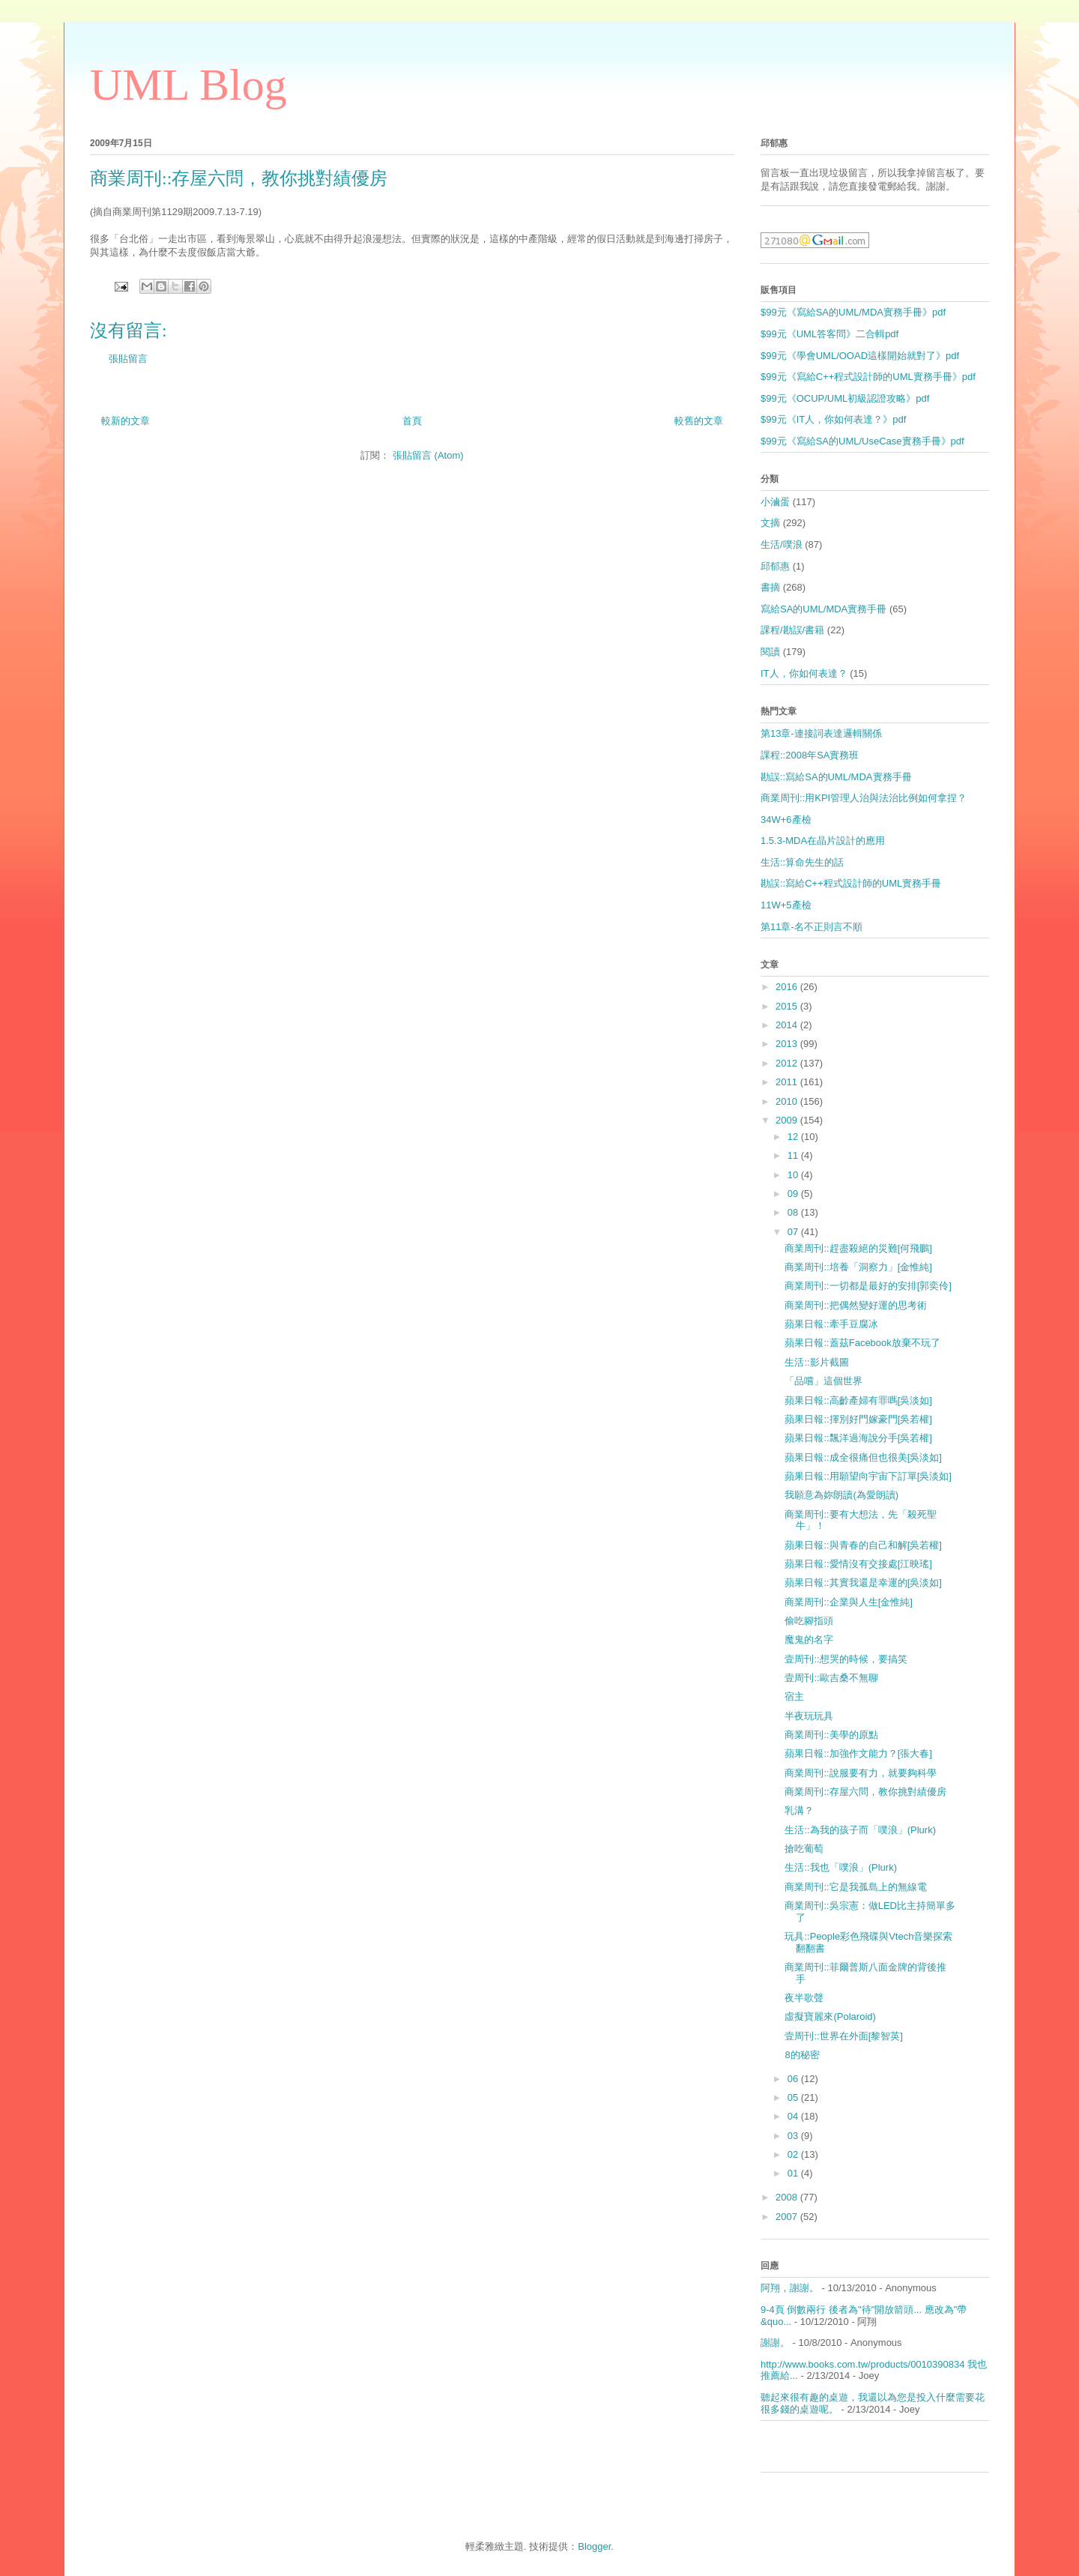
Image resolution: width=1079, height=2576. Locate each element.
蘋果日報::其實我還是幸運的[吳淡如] (863, 1582)
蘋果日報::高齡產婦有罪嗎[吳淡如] (858, 1400)
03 (794, 2135)
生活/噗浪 (782, 544)
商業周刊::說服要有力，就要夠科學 (860, 1773)
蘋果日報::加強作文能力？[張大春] (858, 1753)
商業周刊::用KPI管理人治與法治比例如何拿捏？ (864, 797)
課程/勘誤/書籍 (792, 630)
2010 (788, 1101)
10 (794, 1174)
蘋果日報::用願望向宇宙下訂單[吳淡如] (868, 1476)
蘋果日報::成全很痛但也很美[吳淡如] (863, 1457)
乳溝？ (799, 1810)
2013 (788, 1043)
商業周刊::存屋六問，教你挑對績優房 (865, 1791)
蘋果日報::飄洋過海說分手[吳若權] (858, 1438)
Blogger (594, 2546)
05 (794, 2097)
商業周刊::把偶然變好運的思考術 (855, 1305)
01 (794, 2173)
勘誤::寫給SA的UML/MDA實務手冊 (836, 776)
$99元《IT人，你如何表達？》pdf (833, 419)
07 (794, 1231)
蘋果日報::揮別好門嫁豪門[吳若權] (858, 1419)
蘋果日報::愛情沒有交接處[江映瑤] (858, 1563)
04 (794, 2116)
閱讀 (770, 651)
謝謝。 (775, 2342)
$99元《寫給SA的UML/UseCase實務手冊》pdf (862, 441)
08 (794, 1212)
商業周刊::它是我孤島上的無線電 (855, 1886)
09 (794, 1193)
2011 (788, 1082)
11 (794, 1155)
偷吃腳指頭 (809, 1620)
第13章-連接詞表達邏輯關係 (821, 733)
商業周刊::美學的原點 (831, 1734)
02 (794, 2154)
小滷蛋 (775, 501)
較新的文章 (125, 420)
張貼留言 (128, 358)
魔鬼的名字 (809, 1639)
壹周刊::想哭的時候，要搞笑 (846, 1659)
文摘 (770, 522)
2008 (788, 2197)
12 (794, 1136)
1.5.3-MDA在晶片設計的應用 (823, 840)
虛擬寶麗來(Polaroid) (830, 2016)
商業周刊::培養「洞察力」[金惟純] (858, 1267)
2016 (788, 986)
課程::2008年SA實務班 (810, 755)
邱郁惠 (775, 566)
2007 (788, 2216)
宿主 (794, 1696)
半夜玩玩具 (809, 1716)
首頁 (412, 420)
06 (794, 2078)
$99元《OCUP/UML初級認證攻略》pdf (845, 398)
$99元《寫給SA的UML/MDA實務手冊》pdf (853, 312)
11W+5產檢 (786, 905)
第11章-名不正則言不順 (811, 926)
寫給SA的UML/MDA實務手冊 (823, 609)
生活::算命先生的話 (802, 862)
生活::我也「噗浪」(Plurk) (841, 1867)
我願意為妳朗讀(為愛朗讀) (841, 1494)
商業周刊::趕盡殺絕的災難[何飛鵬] (858, 1248)
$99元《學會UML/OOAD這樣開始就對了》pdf (860, 355)
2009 (788, 1120)
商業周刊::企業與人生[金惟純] (848, 1602)
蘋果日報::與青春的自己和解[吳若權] (863, 1545)
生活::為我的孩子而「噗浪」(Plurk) (860, 1830)
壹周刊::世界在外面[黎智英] (843, 2036)
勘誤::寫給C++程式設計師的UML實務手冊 (851, 883)
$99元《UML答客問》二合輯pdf (829, 334)
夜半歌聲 (804, 1997)
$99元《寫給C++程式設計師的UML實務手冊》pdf (868, 376)
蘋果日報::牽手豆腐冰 (831, 1324)
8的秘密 (802, 2054)
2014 (788, 1025)
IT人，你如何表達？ (804, 673)
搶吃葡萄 (804, 1848)
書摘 (770, 587)
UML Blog (188, 84)
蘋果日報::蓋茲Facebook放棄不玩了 (862, 1342)
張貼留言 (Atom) (428, 455)
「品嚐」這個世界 (823, 1381)
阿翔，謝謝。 (790, 2287)
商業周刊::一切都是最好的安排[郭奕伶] (868, 1285)
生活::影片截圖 (816, 1362)
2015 (788, 1006)
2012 (788, 1063)
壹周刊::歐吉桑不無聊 (831, 1677)
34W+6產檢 (786, 819)
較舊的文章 (698, 420)
